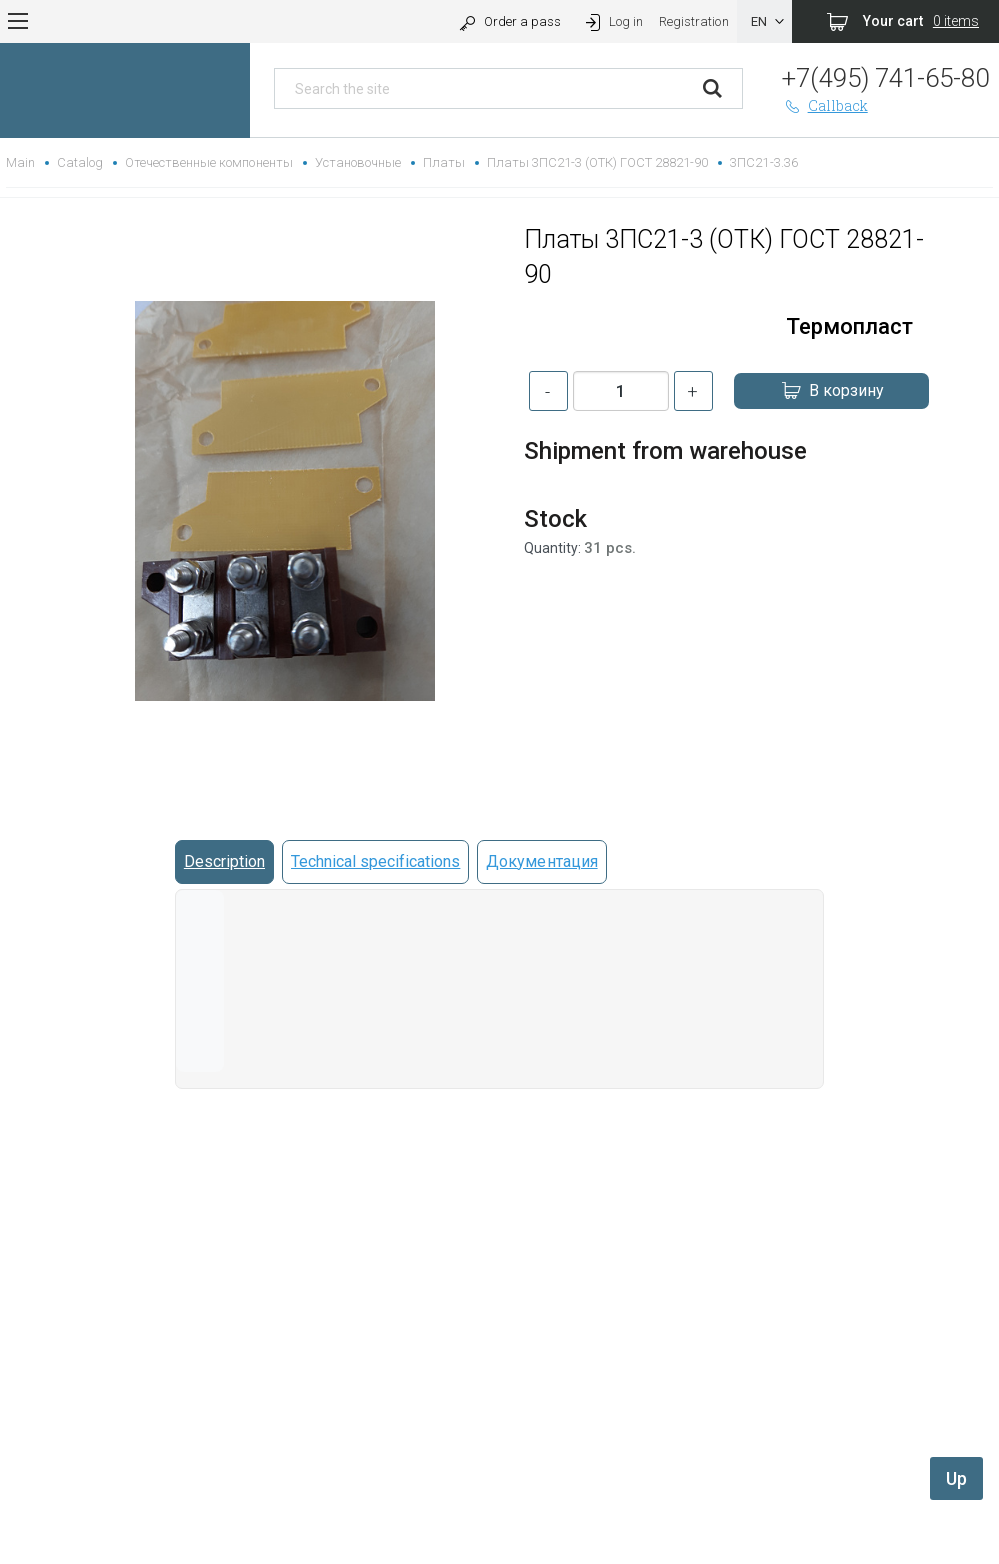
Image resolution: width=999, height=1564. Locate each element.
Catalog (80, 162)
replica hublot (499, 1509)
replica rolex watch (499, 1461)
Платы (444, 162)
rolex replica (499, 1533)
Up (956, 1478)
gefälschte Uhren (499, 1485)
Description (224, 861)
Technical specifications (375, 861)
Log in (612, 21)
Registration (693, 21)
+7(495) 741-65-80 (885, 78)
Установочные (358, 162)
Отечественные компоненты (208, 162)
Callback (825, 105)
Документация (541, 861)
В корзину (832, 391)
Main (20, 162)
